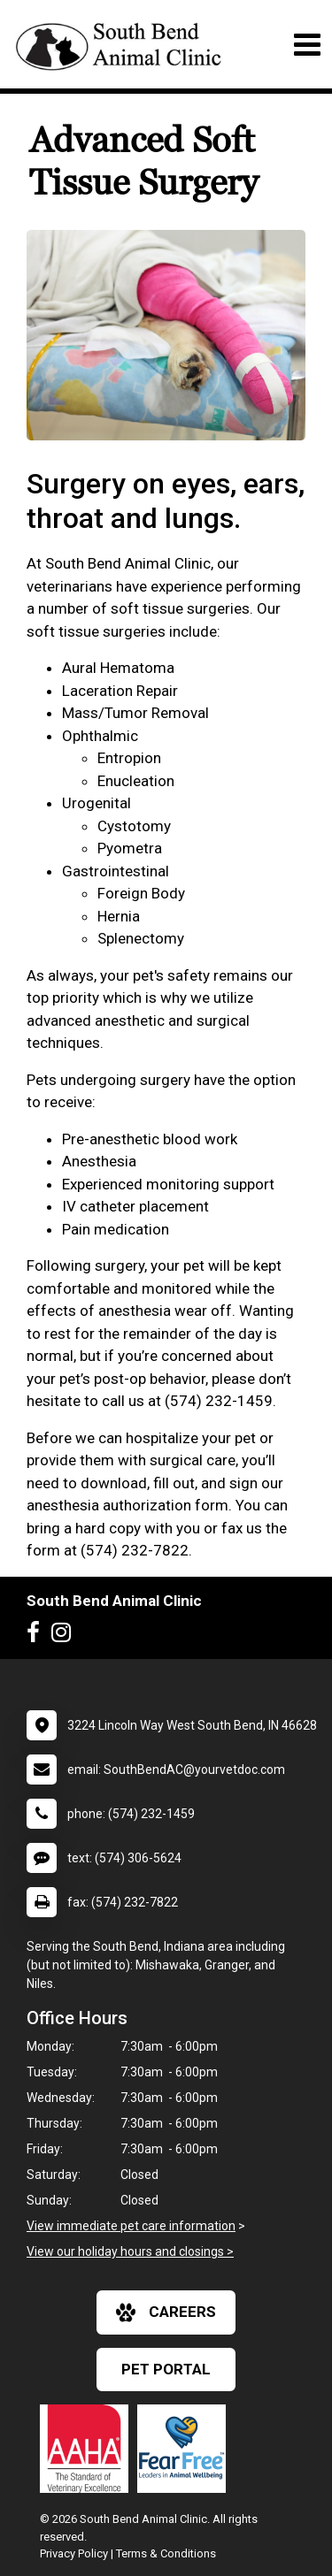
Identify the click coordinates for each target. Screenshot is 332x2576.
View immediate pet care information (131, 2226)
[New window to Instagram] (65, 1636)
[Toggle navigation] (306, 44)
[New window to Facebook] (38, 1636)
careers (166, 2312)
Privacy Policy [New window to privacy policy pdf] (74, 2553)
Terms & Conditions (166, 2553)
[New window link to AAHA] (88, 2448)
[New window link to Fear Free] (186, 2448)
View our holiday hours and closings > (130, 2251)
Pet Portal (166, 2369)
